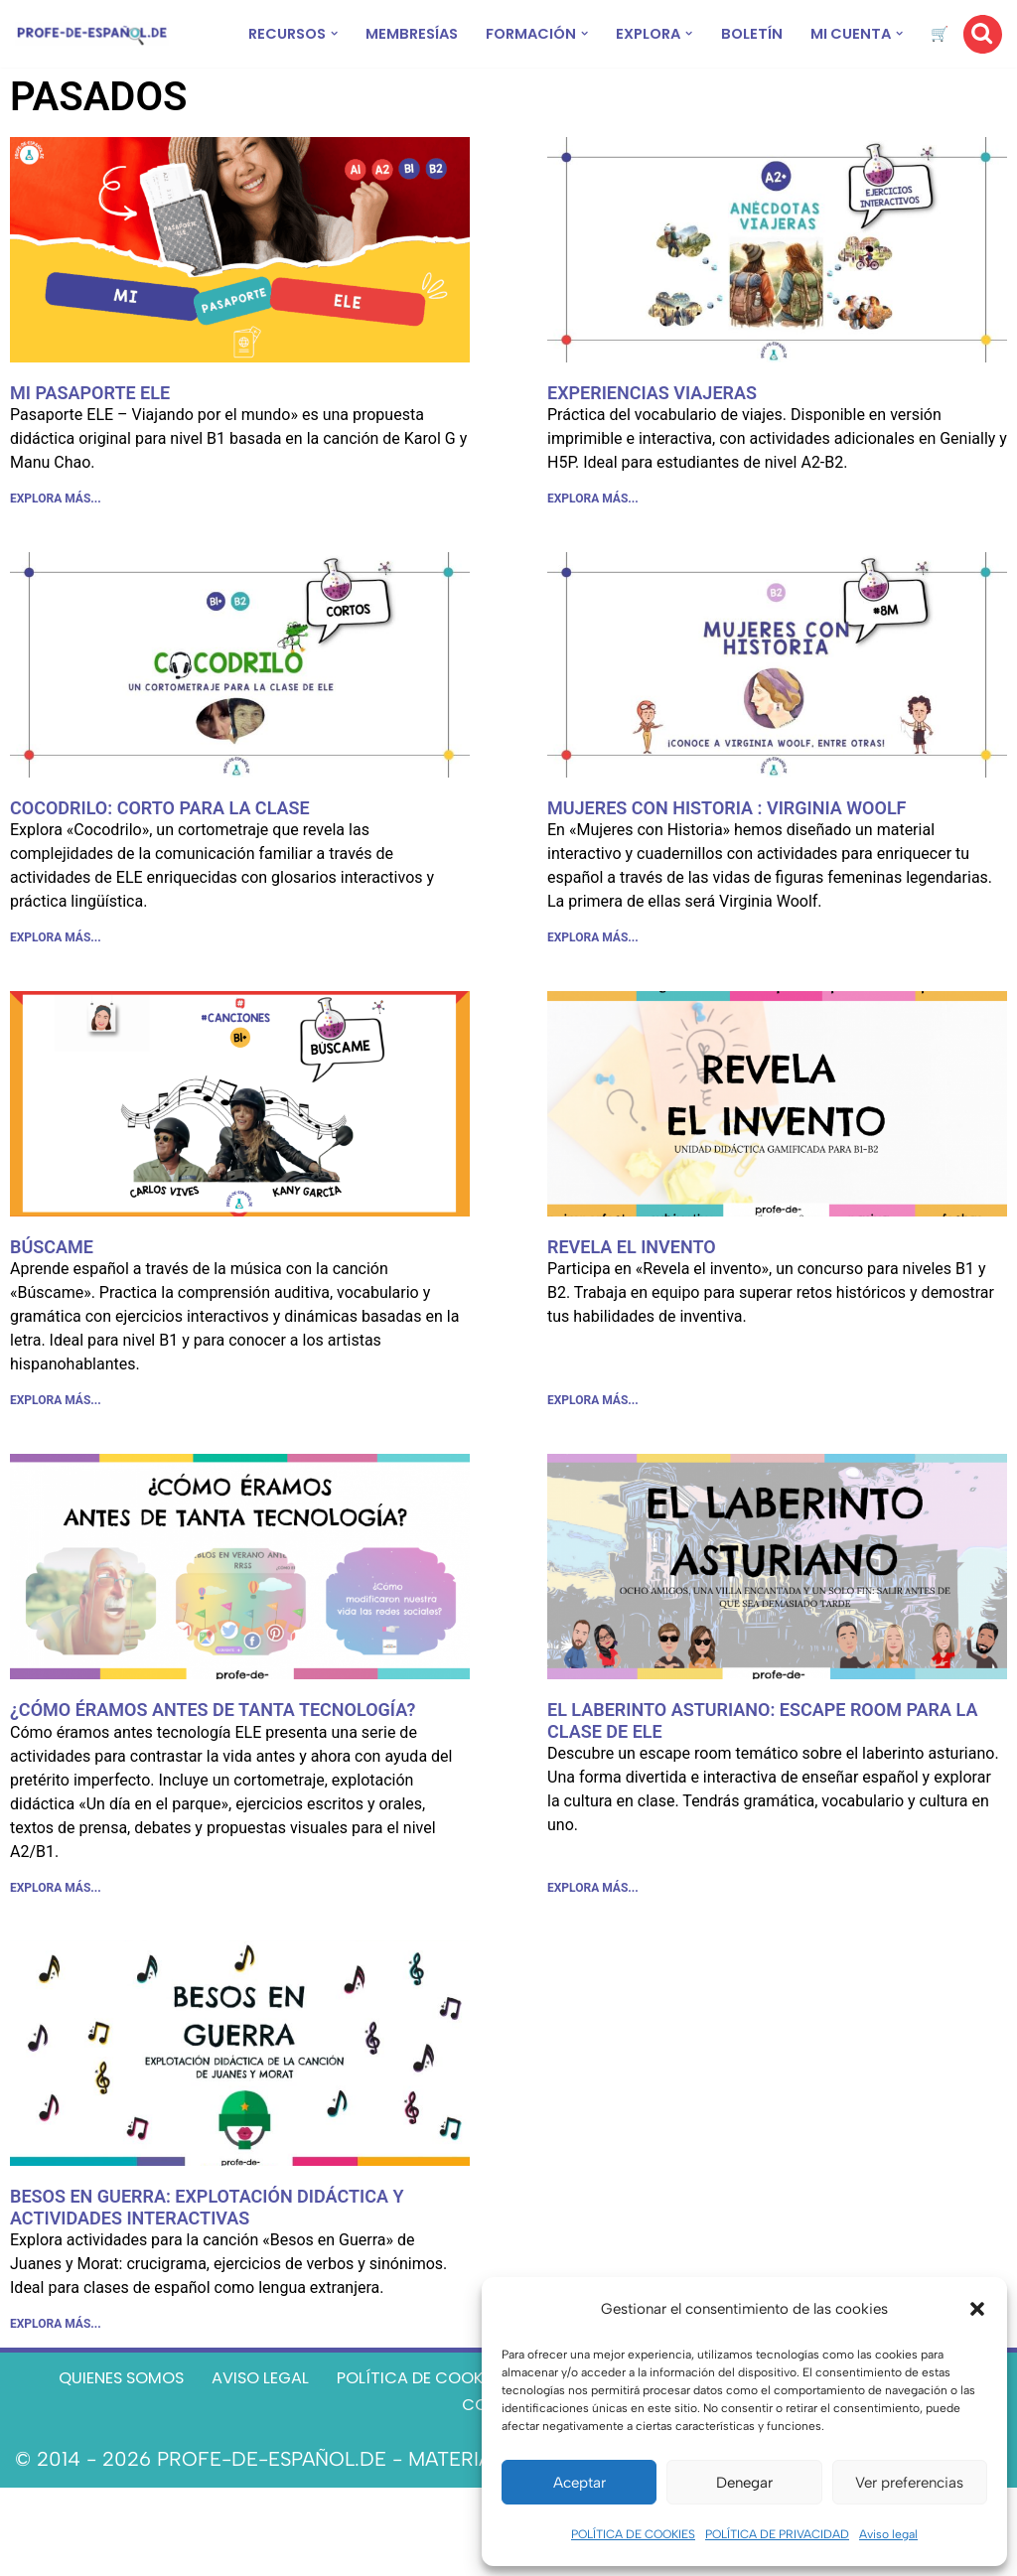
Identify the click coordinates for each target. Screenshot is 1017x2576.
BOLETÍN (802, 34)
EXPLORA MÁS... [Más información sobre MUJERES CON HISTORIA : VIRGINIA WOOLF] (593, 983)
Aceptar (579, 2483)
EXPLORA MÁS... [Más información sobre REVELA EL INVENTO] (593, 1455)
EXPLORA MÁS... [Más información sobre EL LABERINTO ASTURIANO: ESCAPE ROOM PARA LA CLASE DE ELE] (593, 1951)
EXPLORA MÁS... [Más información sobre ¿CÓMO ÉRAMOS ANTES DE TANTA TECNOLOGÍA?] (55, 1951)
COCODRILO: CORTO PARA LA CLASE (160, 846)
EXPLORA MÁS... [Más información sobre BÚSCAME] (55, 1455)
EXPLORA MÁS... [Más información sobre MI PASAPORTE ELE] (55, 534)
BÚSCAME (51, 1295)
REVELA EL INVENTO (631, 1295)
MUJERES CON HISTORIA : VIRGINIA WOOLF (727, 846)
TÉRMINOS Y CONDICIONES (438, 2490)
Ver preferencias (909, 2483)
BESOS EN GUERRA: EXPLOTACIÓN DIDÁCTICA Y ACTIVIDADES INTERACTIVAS (206, 2274)
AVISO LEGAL (349, 2458)
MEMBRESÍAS (407, 34)
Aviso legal (888, 2534)
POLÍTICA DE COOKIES (633, 2534)
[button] (977, 2309)
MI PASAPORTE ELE (90, 422)
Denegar (744, 2483)
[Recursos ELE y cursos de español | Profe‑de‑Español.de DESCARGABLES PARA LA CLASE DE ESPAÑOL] (92, 49)
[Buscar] (982, 49)
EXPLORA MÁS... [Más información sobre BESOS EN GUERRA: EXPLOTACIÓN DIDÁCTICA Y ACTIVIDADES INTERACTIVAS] (55, 2397)
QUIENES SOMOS (179, 2458)
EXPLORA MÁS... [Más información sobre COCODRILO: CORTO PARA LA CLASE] (55, 983)
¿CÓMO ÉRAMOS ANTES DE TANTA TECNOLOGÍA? (212, 1767)
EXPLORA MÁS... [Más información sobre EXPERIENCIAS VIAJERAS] (593, 534)
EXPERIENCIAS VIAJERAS (652, 422)
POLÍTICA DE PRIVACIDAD (777, 2534)
